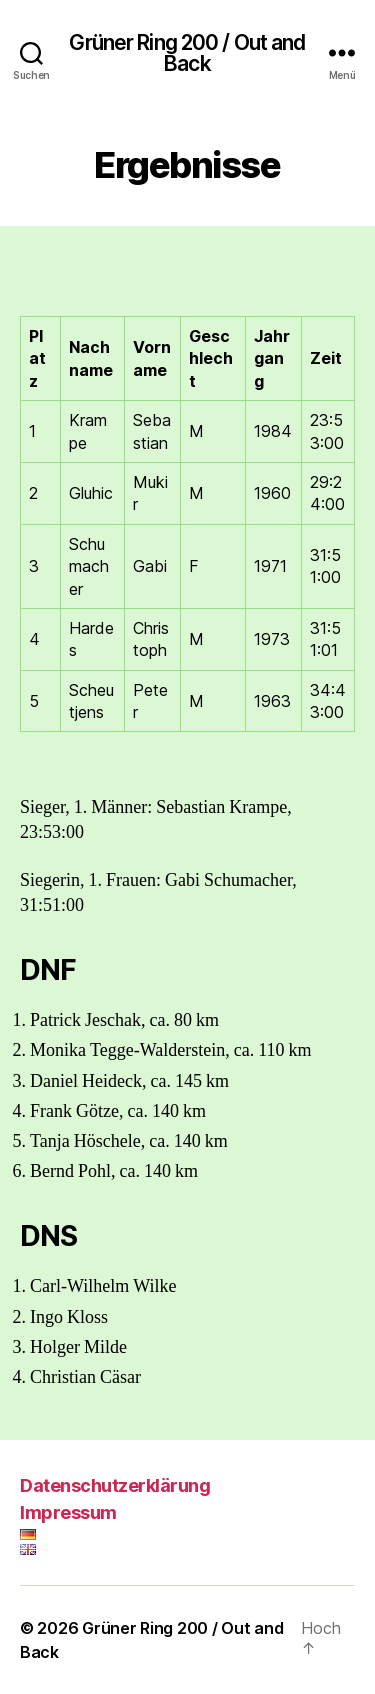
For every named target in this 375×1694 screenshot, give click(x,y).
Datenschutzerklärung (115, 1485)
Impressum (68, 1512)
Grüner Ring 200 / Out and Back (187, 53)
